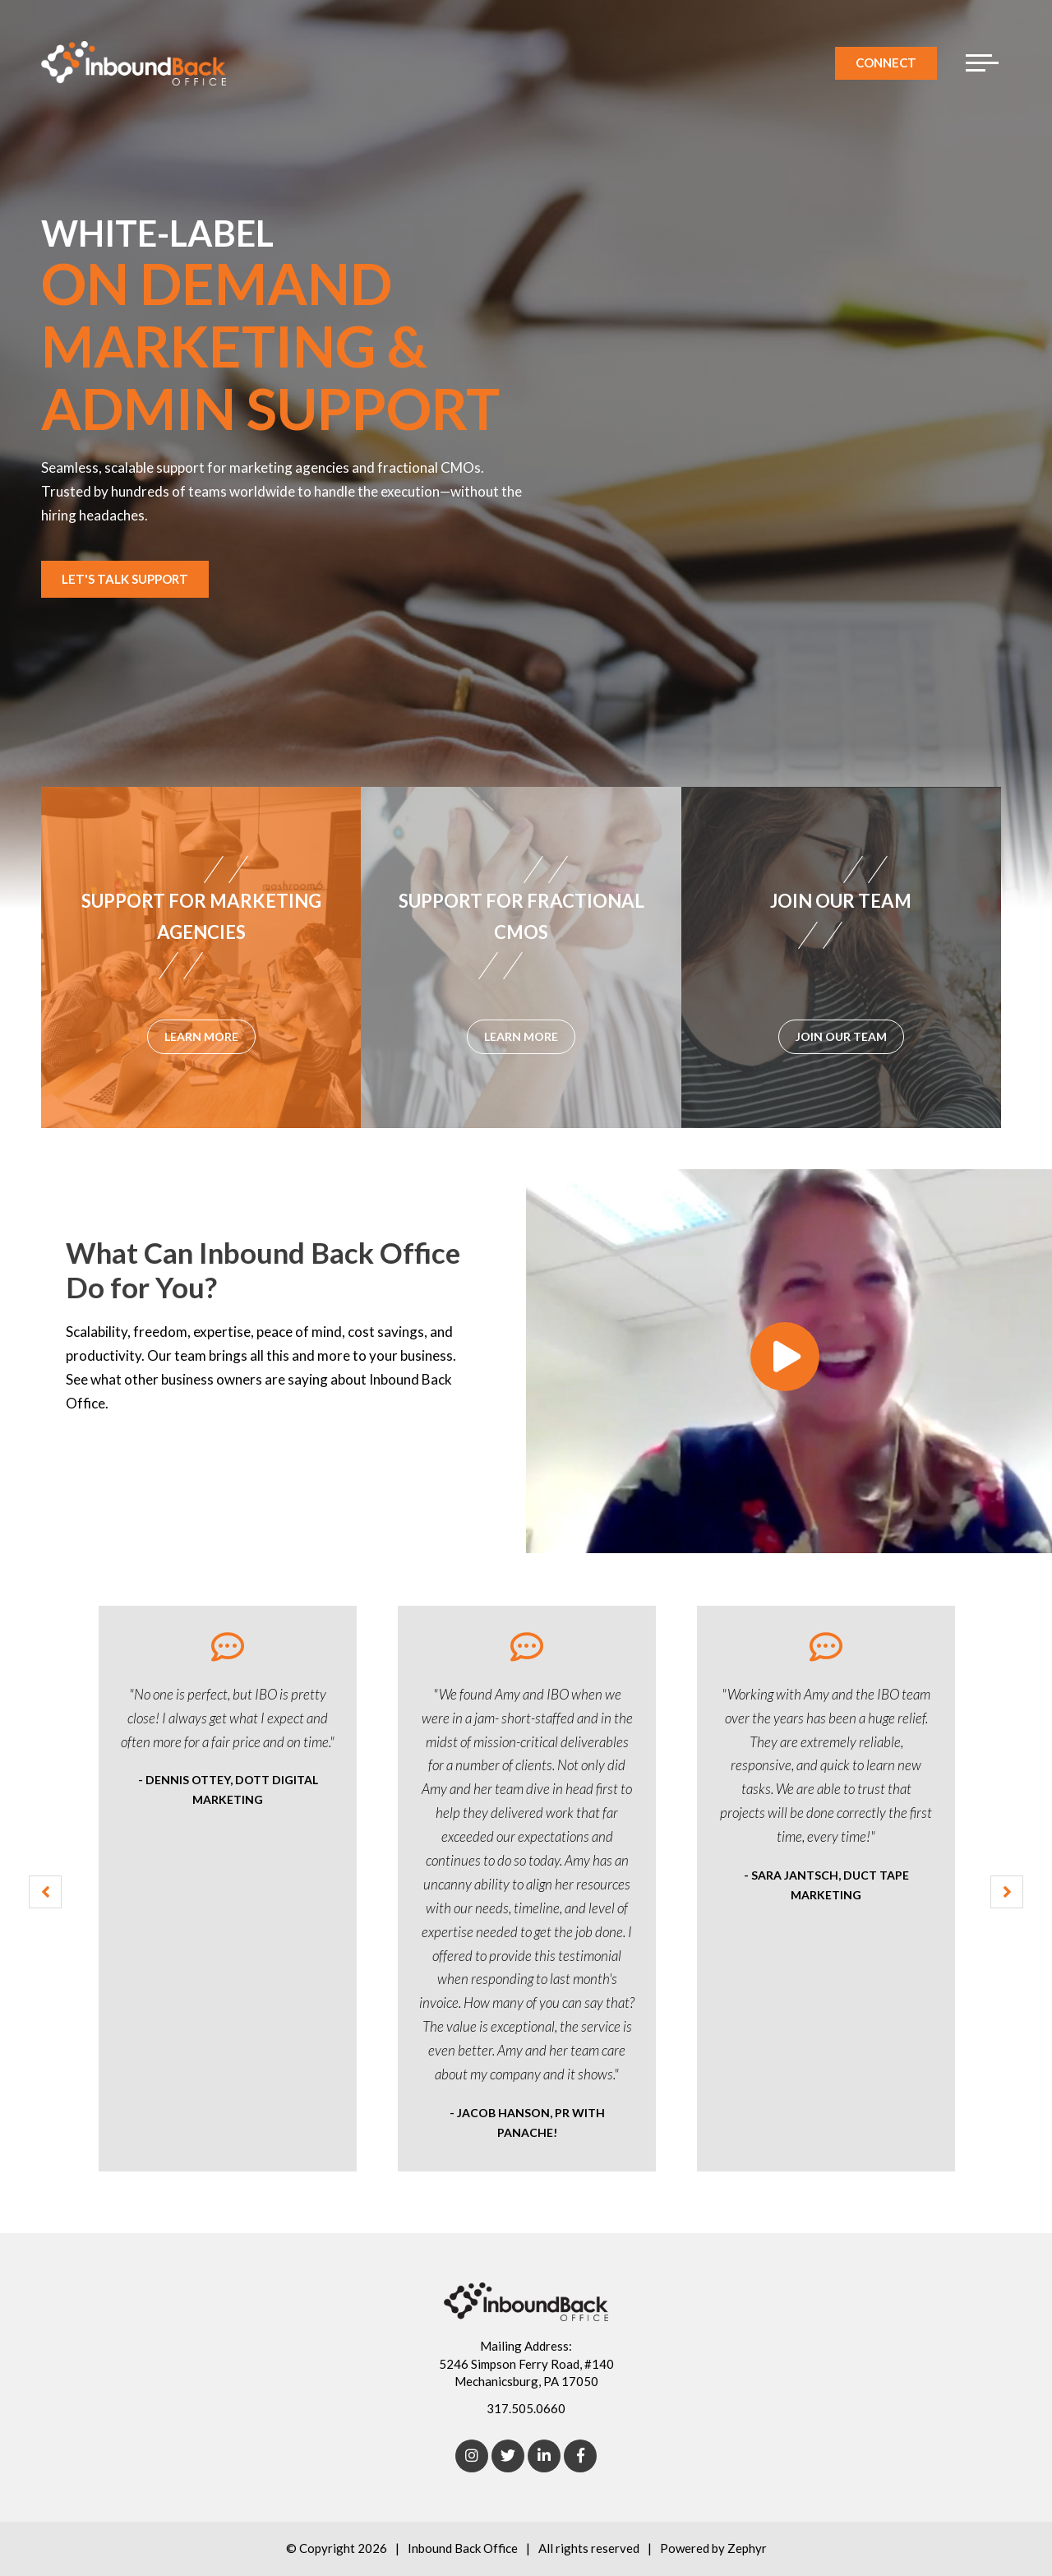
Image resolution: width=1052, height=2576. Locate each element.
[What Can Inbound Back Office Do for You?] (789, 1361)
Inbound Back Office (463, 2548)
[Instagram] (471, 2456)
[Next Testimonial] (1006, 1891)
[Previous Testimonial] (45, 1891)
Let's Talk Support (125, 578)
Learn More (126, 1458)
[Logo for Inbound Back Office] (133, 63)
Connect (886, 62)
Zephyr (747, 2548)
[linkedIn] (544, 2456)
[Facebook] (580, 2456)
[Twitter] (507, 2456)
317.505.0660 (526, 2408)
